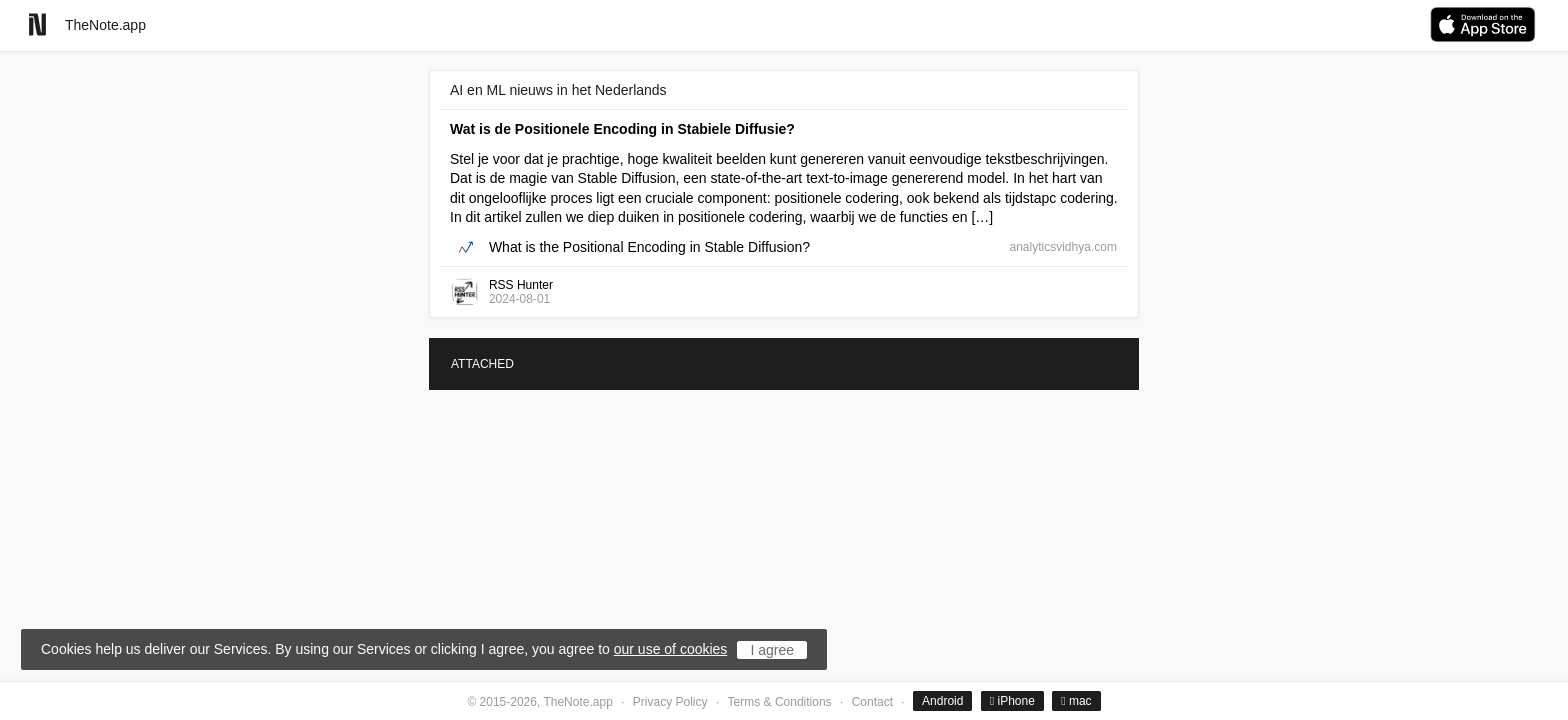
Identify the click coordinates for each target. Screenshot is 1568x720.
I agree (772, 650)
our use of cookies (671, 649)
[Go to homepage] (37, 24)
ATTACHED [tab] (482, 364)
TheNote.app (105, 25)
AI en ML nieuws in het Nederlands (558, 90)
